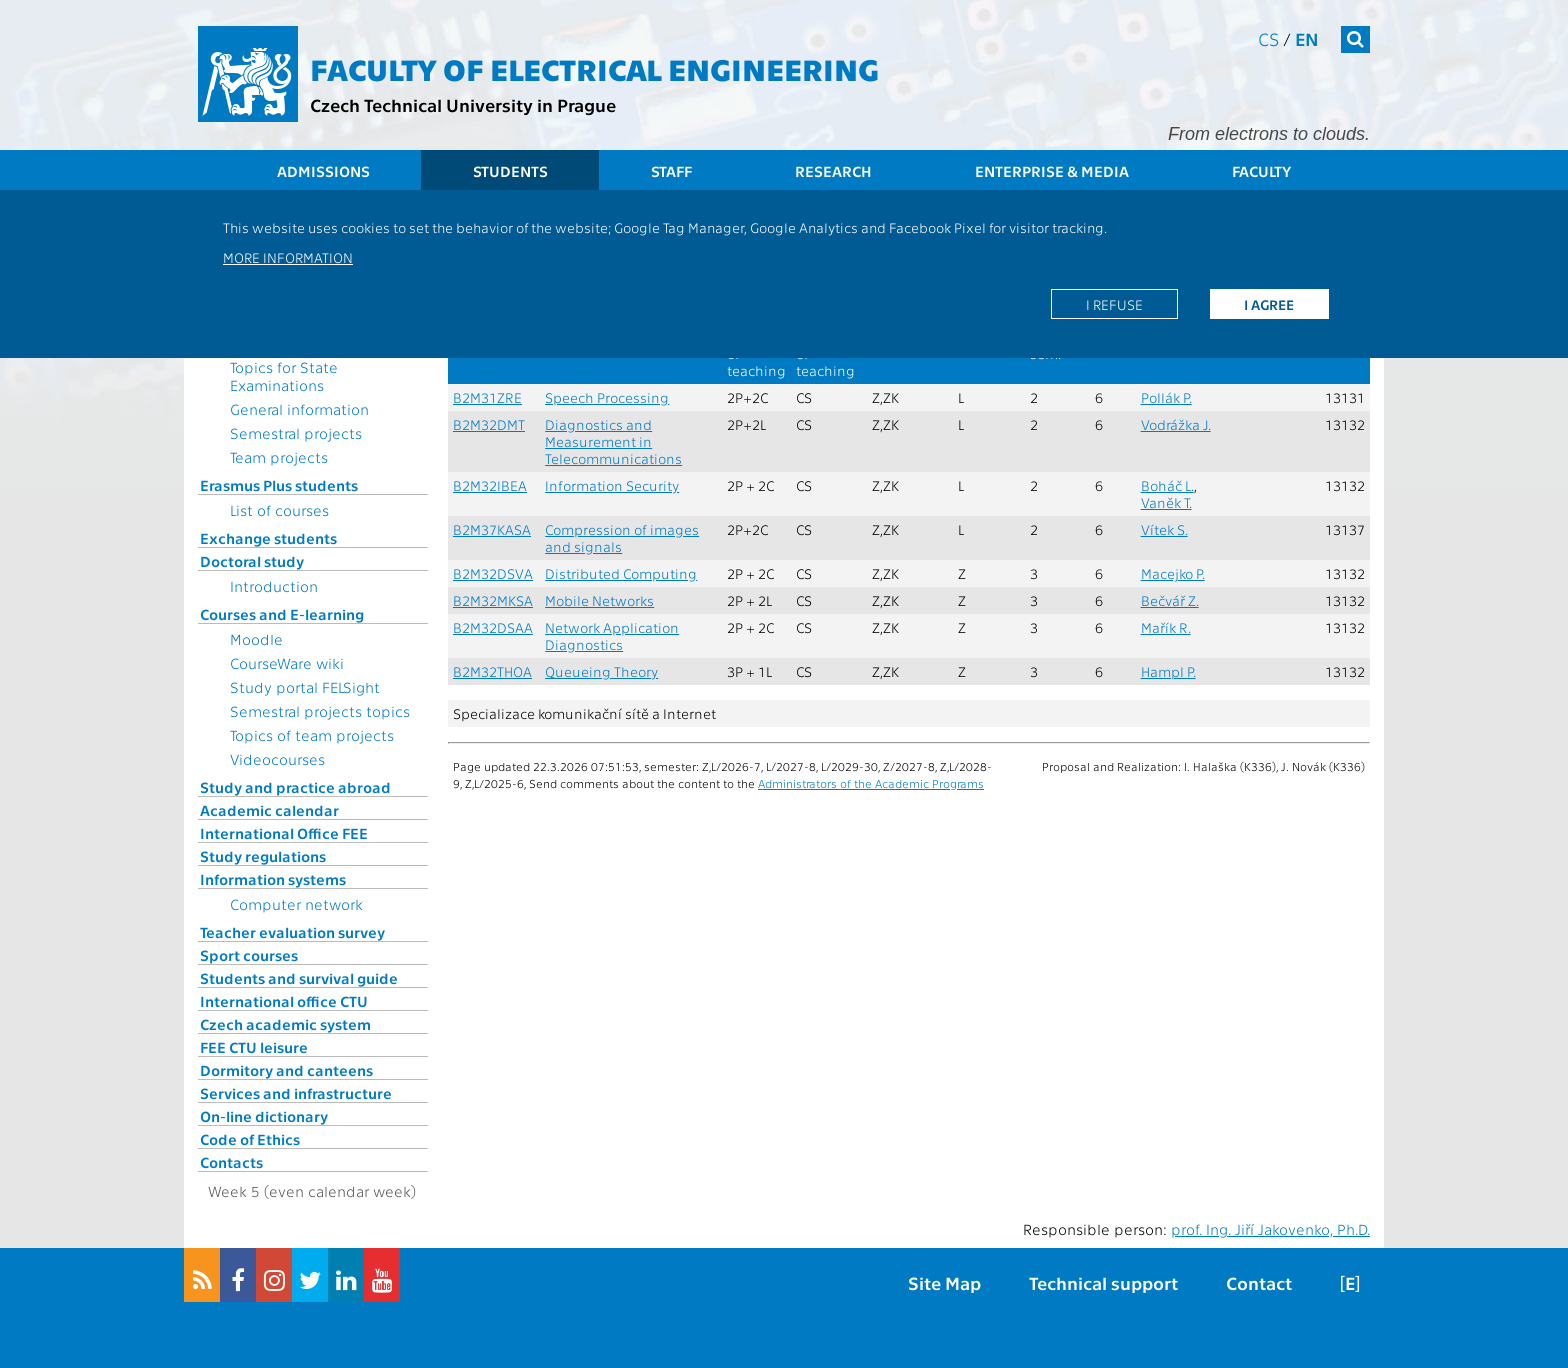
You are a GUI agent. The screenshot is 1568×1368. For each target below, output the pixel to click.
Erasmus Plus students (279, 485)
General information (299, 409)
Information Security (612, 485)
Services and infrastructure (296, 1093)
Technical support (1103, 1282)
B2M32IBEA (490, 485)
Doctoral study (252, 561)
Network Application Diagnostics (612, 636)
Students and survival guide (299, 978)
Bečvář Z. (1170, 600)
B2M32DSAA (493, 627)
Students (510, 171)
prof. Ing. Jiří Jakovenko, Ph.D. (1270, 1229)
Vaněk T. (1166, 502)
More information (288, 257)
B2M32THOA (492, 671)
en (1307, 38)
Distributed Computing (621, 573)
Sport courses (249, 955)
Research (833, 171)
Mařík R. (1166, 627)
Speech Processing (607, 397)
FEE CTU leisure (254, 1047)
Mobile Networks (599, 600)
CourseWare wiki (287, 663)
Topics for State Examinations (284, 376)
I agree (1269, 304)
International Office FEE (284, 833)
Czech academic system (285, 1024)
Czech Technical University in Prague (463, 104)
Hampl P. (1168, 671)
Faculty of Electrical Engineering (594, 68)
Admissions (323, 171)
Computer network (296, 904)
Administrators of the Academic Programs (871, 783)
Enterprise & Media (1052, 171)
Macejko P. (1173, 573)
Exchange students (268, 538)
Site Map (944, 1282)
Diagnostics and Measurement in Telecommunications (613, 441)
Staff (671, 171)
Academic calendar (269, 810)
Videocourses (277, 759)
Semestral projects (296, 433)
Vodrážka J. (1176, 424)
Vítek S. (1164, 529)
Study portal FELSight (305, 687)
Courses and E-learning (282, 614)
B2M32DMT (489, 424)
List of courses (279, 510)
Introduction (274, 586)
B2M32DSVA (493, 573)
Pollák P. (1166, 397)
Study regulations (263, 856)
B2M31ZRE (487, 397)
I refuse (1114, 304)
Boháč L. (1167, 485)
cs (1268, 38)
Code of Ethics (250, 1139)
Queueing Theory (601, 671)
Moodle (256, 639)
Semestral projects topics (320, 711)
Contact (1259, 1282)
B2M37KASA (492, 529)
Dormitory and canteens (286, 1070)
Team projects (279, 457)
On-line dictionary (264, 1116)
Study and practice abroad (295, 787)
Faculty (1261, 171)
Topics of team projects (312, 735)
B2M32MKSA (493, 600)
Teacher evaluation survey (292, 932)
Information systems (273, 879)
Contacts (231, 1162)
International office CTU (284, 1001)
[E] (1350, 1282)
